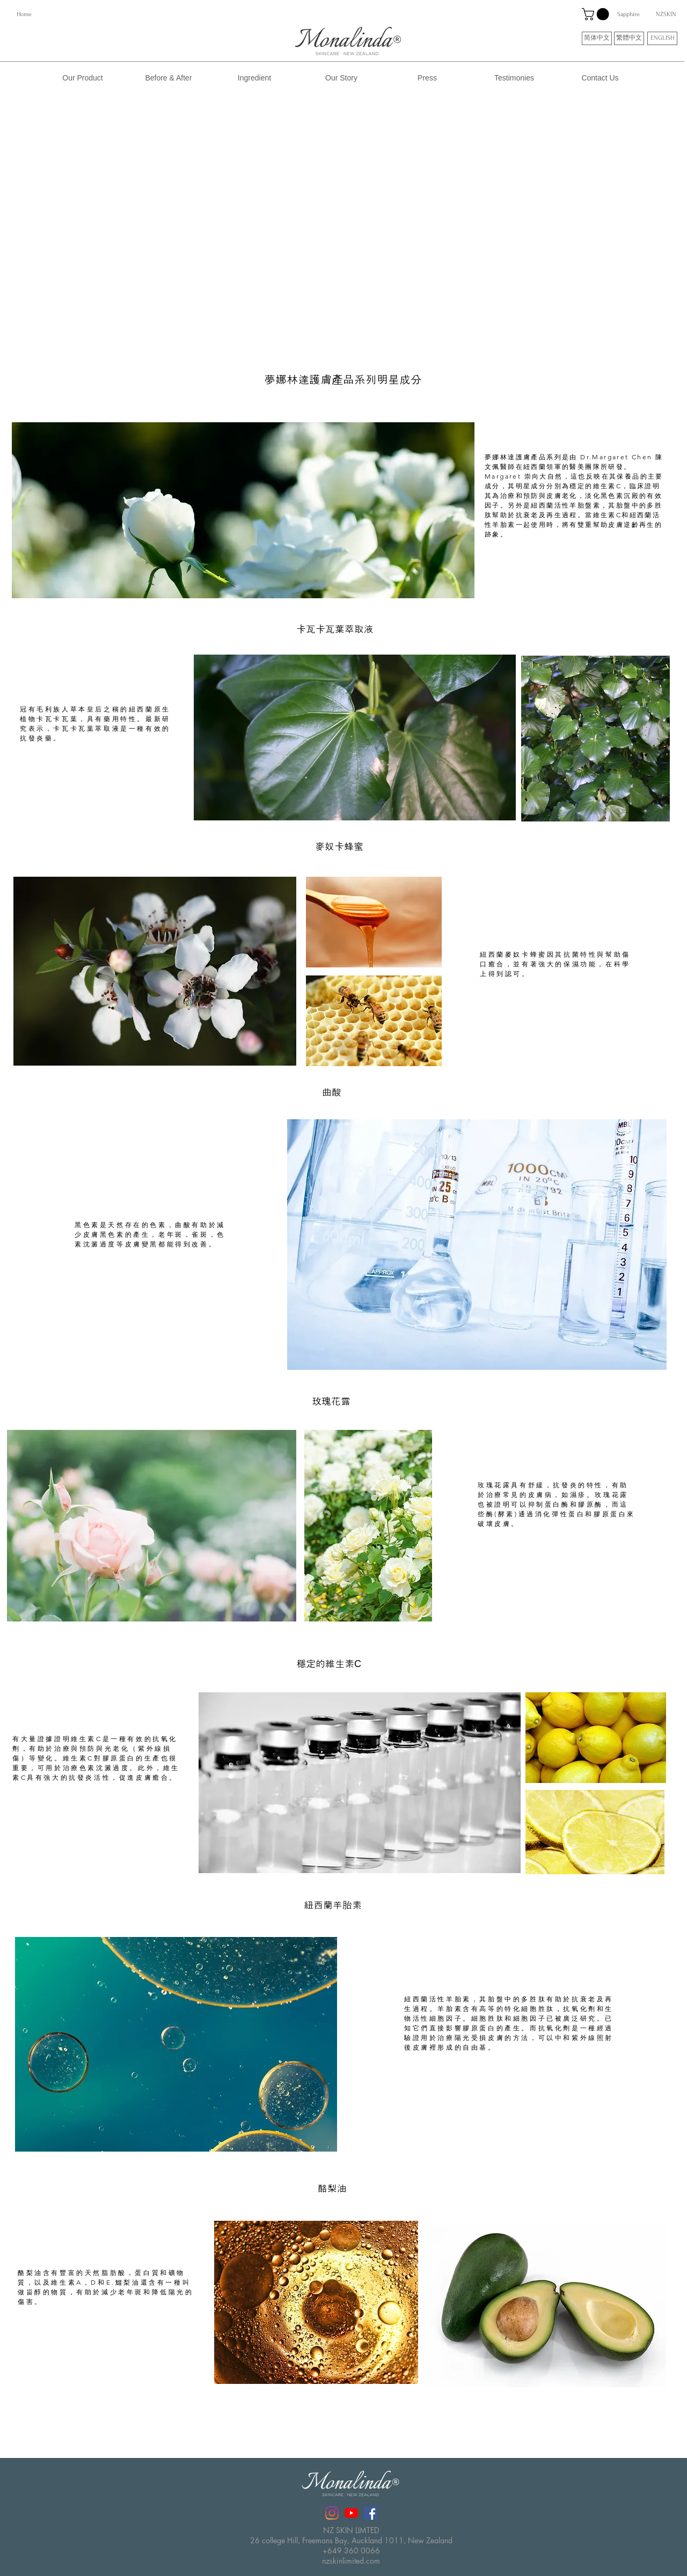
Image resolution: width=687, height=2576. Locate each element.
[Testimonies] (514, 78)
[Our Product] (82, 78)
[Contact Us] (600, 78)
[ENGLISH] (662, 38)
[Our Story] (341, 78)
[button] (597, 14)
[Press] (427, 78)
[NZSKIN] (665, 14)
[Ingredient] (254, 78)
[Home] (23, 14)
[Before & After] (168, 78)
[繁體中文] (629, 38)
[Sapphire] (628, 14)
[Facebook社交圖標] (370, 2513)
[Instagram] (332, 2513)
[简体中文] (597, 38)
